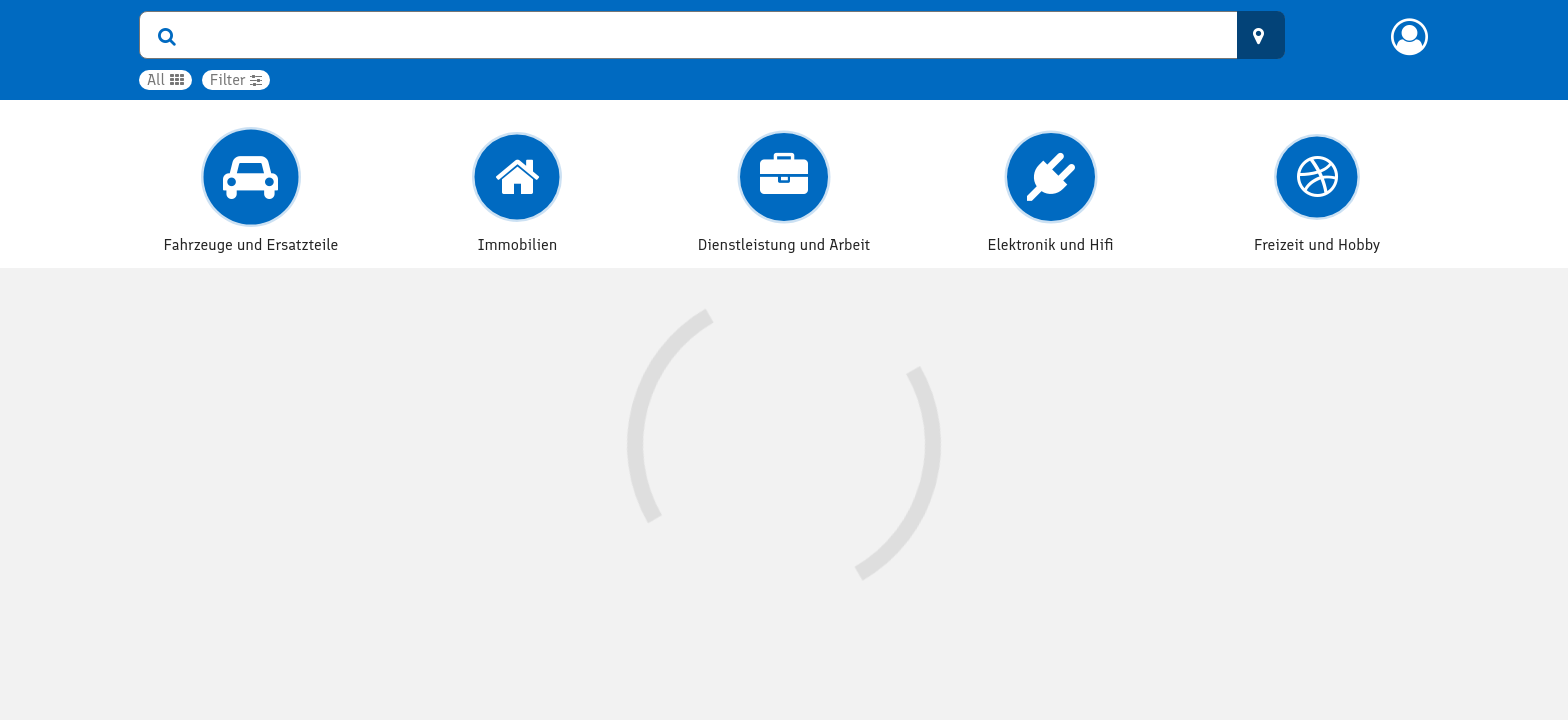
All (165, 79)
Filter (236, 79)
